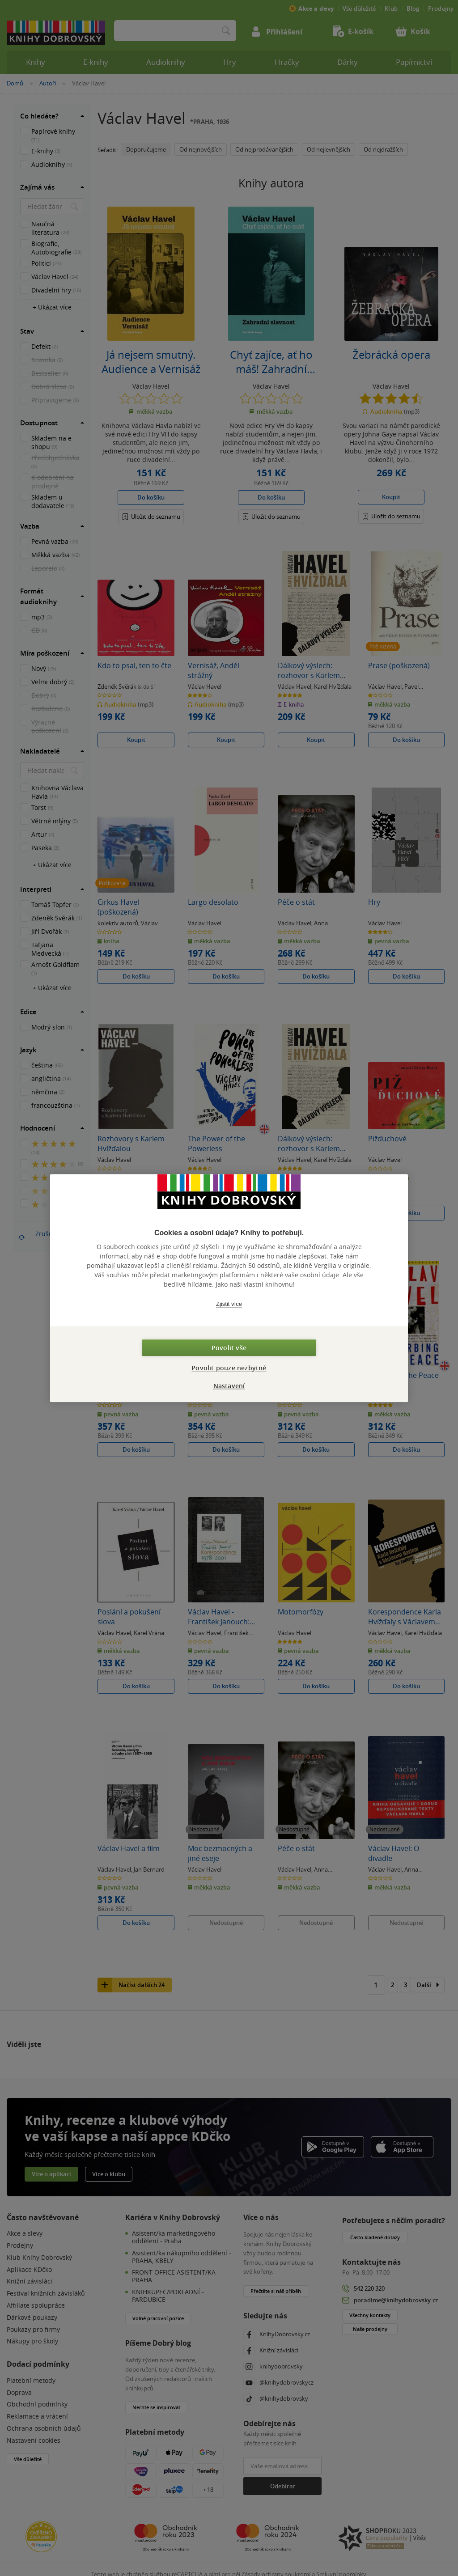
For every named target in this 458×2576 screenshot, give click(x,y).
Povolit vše (229, 1347)
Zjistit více (229, 1304)
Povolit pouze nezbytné (228, 1368)
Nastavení (229, 1386)
